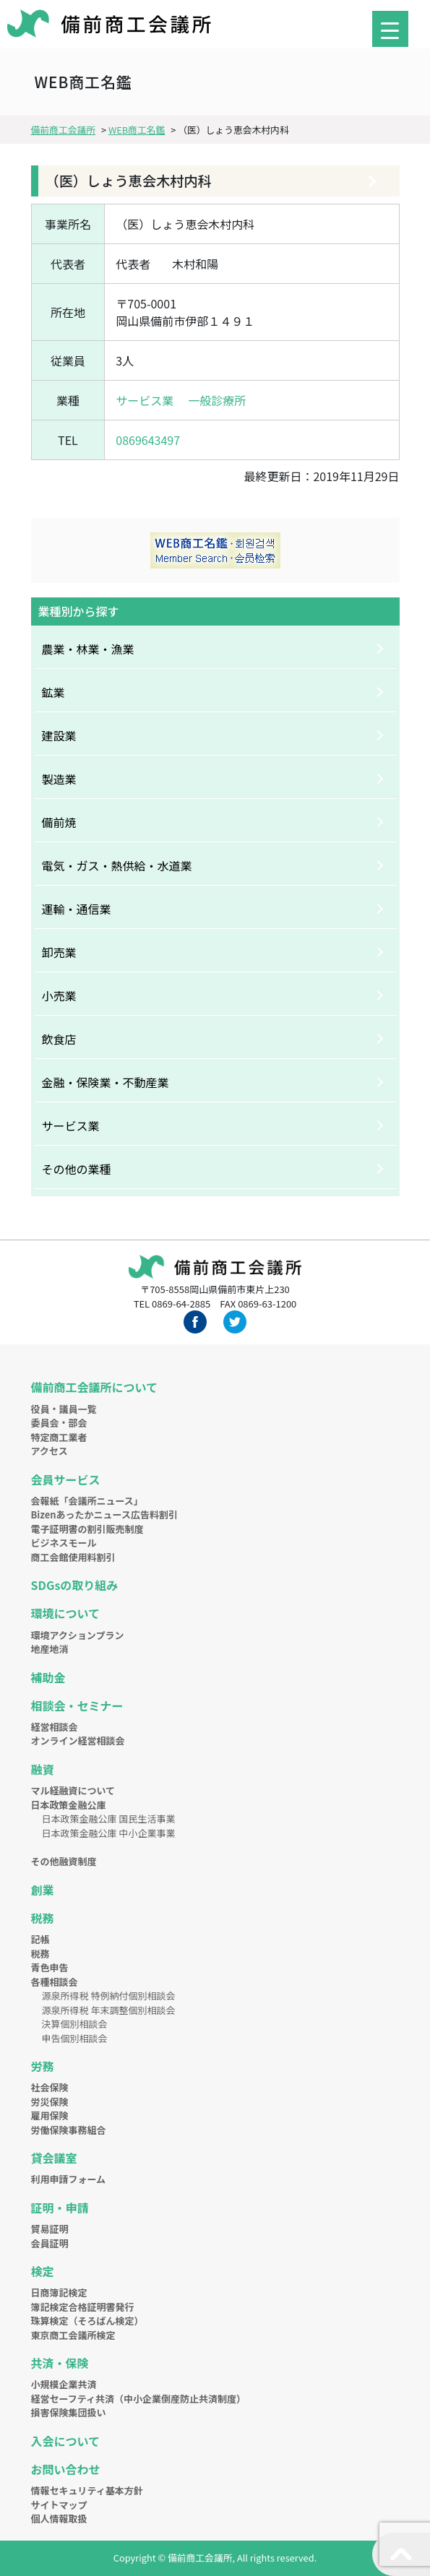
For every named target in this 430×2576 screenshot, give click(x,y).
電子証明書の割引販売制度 (87, 1529)
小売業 (59, 995)
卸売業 (59, 952)
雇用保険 (50, 2115)
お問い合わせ (65, 2469)
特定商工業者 (59, 1437)
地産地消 (50, 1649)
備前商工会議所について (94, 1387)
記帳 (40, 1939)
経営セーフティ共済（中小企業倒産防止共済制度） (138, 2399)
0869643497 (148, 440)
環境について (65, 1613)
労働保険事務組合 (68, 2130)
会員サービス (65, 1479)
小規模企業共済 (64, 2384)
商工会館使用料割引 (73, 1557)
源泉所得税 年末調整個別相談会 (109, 2010)
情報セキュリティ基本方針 (87, 2490)
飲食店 (59, 1038)
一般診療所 (217, 400)
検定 (42, 2271)
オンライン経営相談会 (78, 1740)
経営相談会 (54, 1727)
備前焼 (59, 822)
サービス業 (144, 400)
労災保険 (50, 2102)
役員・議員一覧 (64, 1409)
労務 (42, 2066)
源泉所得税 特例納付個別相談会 (109, 1995)
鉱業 (53, 692)
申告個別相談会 (75, 2038)
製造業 (59, 778)
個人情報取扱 (59, 2518)
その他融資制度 (64, 1861)
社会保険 (50, 2087)
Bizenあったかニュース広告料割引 (104, 1514)
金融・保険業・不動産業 (105, 1082)
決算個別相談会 (75, 2024)
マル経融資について (73, 1790)
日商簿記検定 (59, 2292)
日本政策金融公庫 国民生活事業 (109, 1818)
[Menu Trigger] (390, 29)
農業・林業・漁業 (88, 648)
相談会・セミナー (77, 1705)
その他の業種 (76, 1168)
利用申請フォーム (68, 2179)
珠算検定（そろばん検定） (87, 2321)
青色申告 (50, 1967)
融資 (42, 1769)
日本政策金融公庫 (68, 1805)
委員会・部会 (59, 1423)
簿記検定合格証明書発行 (82, 2307)
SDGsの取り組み (75, 1585)
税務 (42, 1918)
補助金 (48, 1677)
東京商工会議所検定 (73, 2335)
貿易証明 (50, 2229)
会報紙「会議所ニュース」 (87, 1501)
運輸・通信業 (76, 908)
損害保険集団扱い (68, 2412)
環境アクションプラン (77, 1635)
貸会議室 (54, 2157)
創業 (42, 1889)
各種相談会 (54, 1982)
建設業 (59, 735)
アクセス (49, 1451)
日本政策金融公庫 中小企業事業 (109, 1833)
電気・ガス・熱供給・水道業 (117, 865)
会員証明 (50, 2243)
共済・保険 (60, 2363)
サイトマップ (59, 2505)
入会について (65, 2441)
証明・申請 (60, 2207)
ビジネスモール (64, 1543)
